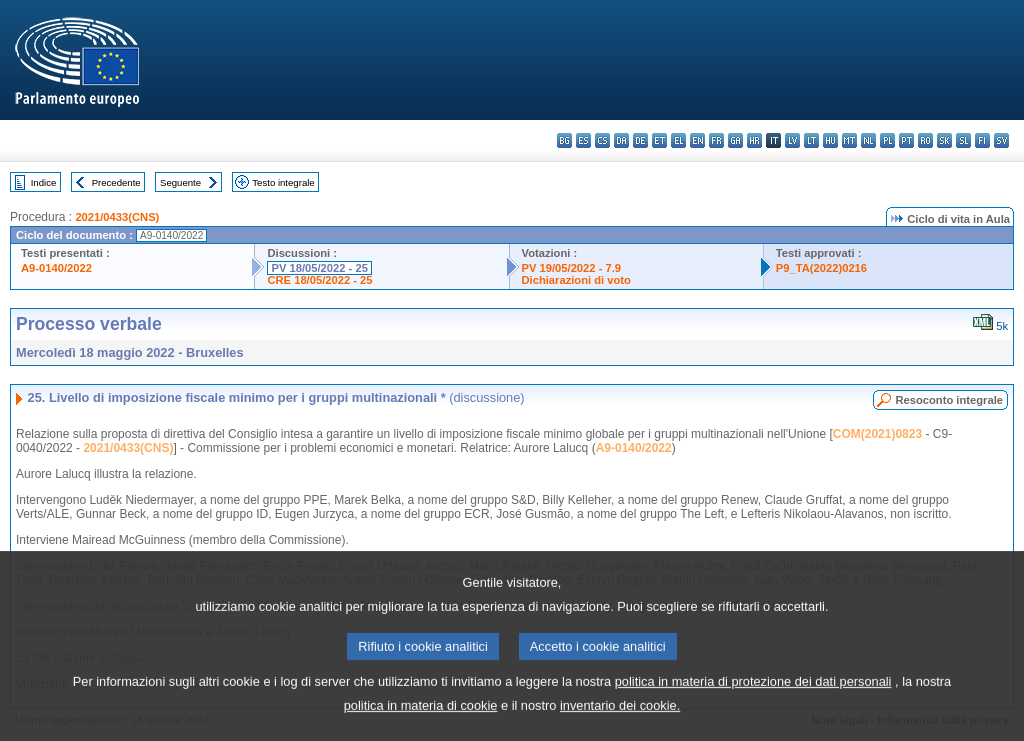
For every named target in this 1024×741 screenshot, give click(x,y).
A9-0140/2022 (56, 268)
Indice (44, 182)
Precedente (116, 182)
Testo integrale (283, 182)
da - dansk (621, 140)
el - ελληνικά (678, 140)
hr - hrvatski (754, 140)
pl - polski (887, 140)
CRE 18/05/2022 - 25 (319, 280)
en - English (697, 140)
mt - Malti (849, 140)
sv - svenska (1001, 140)
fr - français (716, 140)
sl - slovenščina (963, 140)
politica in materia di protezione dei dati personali (753, 695)
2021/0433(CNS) (117, 217)
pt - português (906, 140)
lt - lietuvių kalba (811, 140)
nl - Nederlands (868, 140)
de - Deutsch (640, 140)
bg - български (564, 140)
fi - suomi (982, 140)
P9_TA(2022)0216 (821, 268)
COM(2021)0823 (877, 434)
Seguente (180, 182)
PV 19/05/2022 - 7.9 (572, 268)
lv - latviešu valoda (792, 140)
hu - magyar (830, 140)
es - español (583, 140)
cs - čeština (602, 140)
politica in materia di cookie (421, 719)
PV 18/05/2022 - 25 (319, 268)
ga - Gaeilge (735, 140)
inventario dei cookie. (620, 719)
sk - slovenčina (944, 140)
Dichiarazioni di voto (576, 280)
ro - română (925, 140)
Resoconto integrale (949, 400)
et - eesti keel (659, 140)
